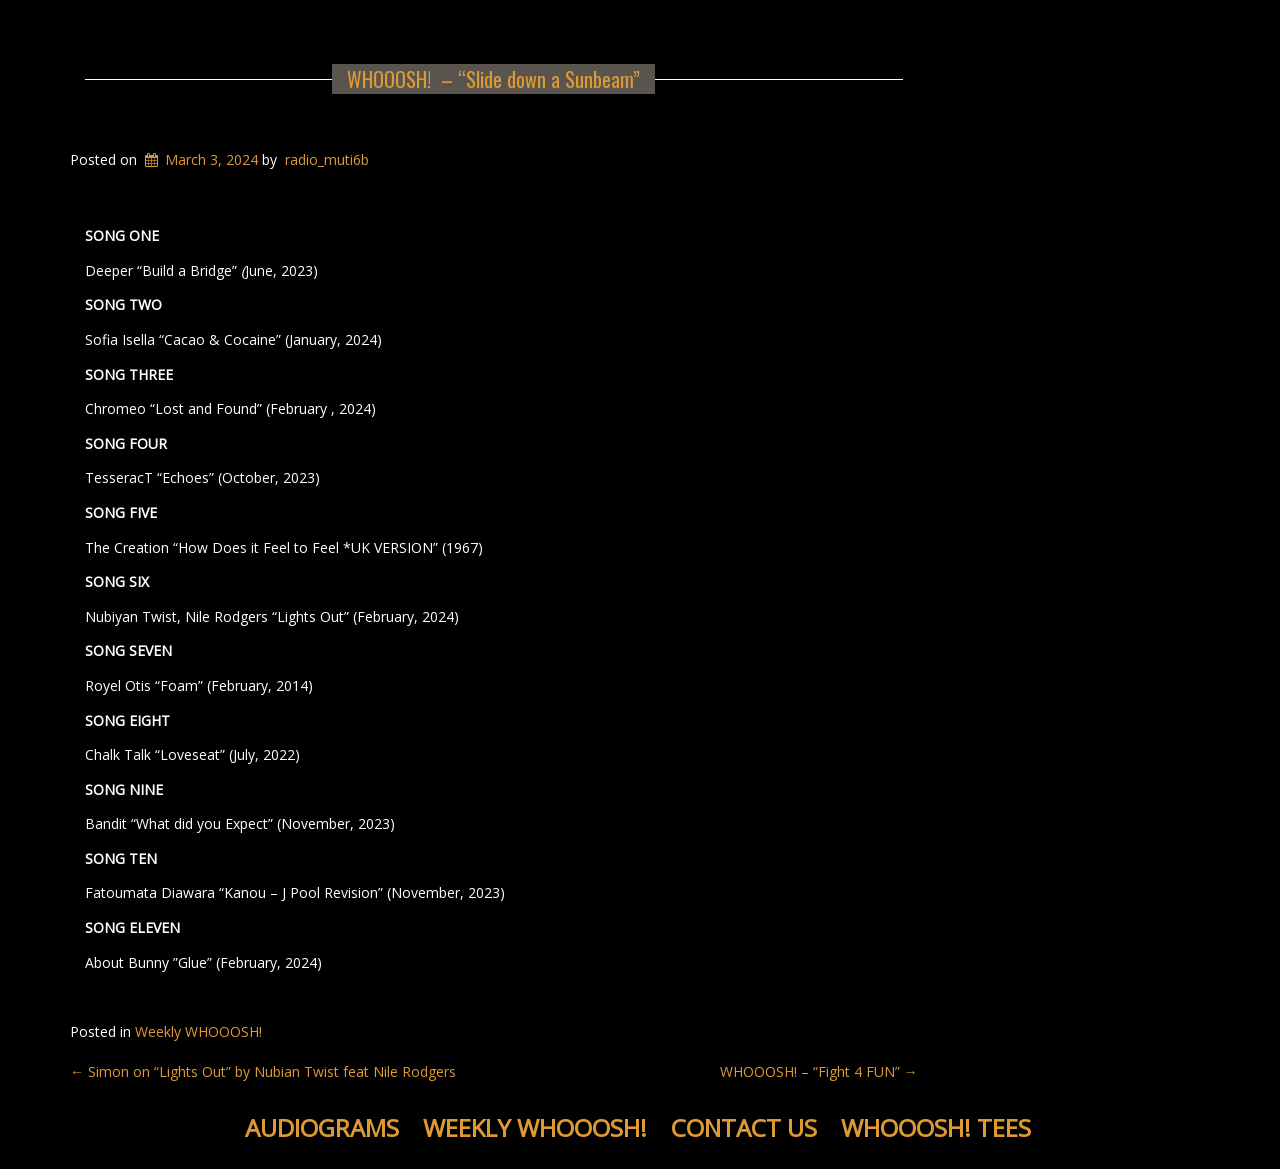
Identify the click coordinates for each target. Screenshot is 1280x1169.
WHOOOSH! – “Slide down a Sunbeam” (493, 79)
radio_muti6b (327, 159)
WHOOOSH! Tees (936, 1127)
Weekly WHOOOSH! (198, 1031)
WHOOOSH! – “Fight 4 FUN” (819, 1071)
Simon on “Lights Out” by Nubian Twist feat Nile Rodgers (263, 1071)
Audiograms (322, 1127)
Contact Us (744, 1127)
